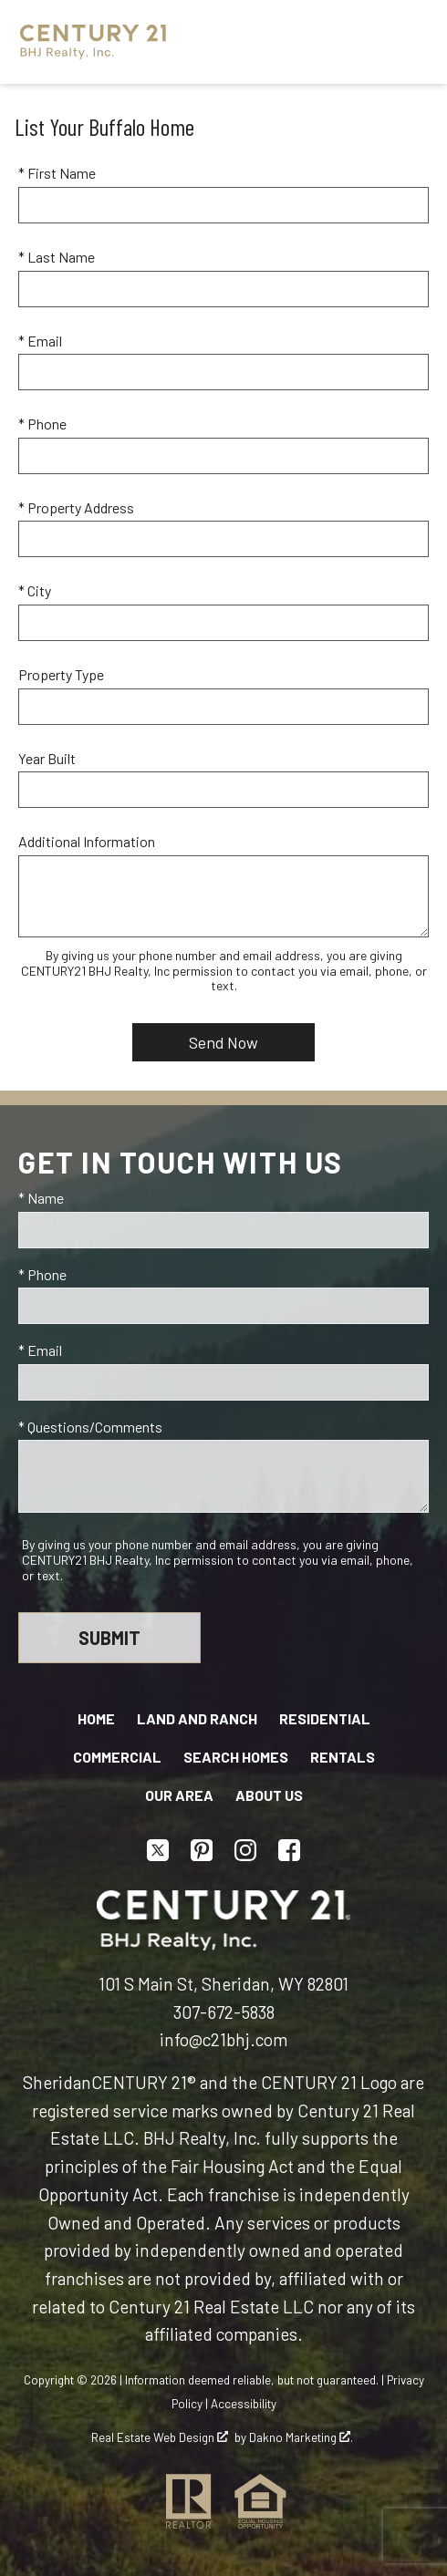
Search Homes (235, 1756)
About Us (269, 1795)
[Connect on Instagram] (245, 1850)
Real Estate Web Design (159, 2437)
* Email (40, 340)
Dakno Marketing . (301, 2437)
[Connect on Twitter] (158, 1850)
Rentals (342, 1756)
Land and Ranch (197, 1718)
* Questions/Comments (90, 1426)
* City (34, 590)
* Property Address (76, 507)
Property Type (61, 674)
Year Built (47, 758)
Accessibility (243, 2403)
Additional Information (86, 841)
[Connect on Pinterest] (202, 1850)
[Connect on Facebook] (289, 1850)
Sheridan (57, 2082)
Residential (324, 1718)
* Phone (42, 423)
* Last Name (56, 256)
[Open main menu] (405, 42)
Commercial (117, 1756)
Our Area (179, 1795)
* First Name (57, 172)
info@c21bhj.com (223, 2039)
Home (96, 1718)
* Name (41, 1197)
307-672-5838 (224, 2012)
